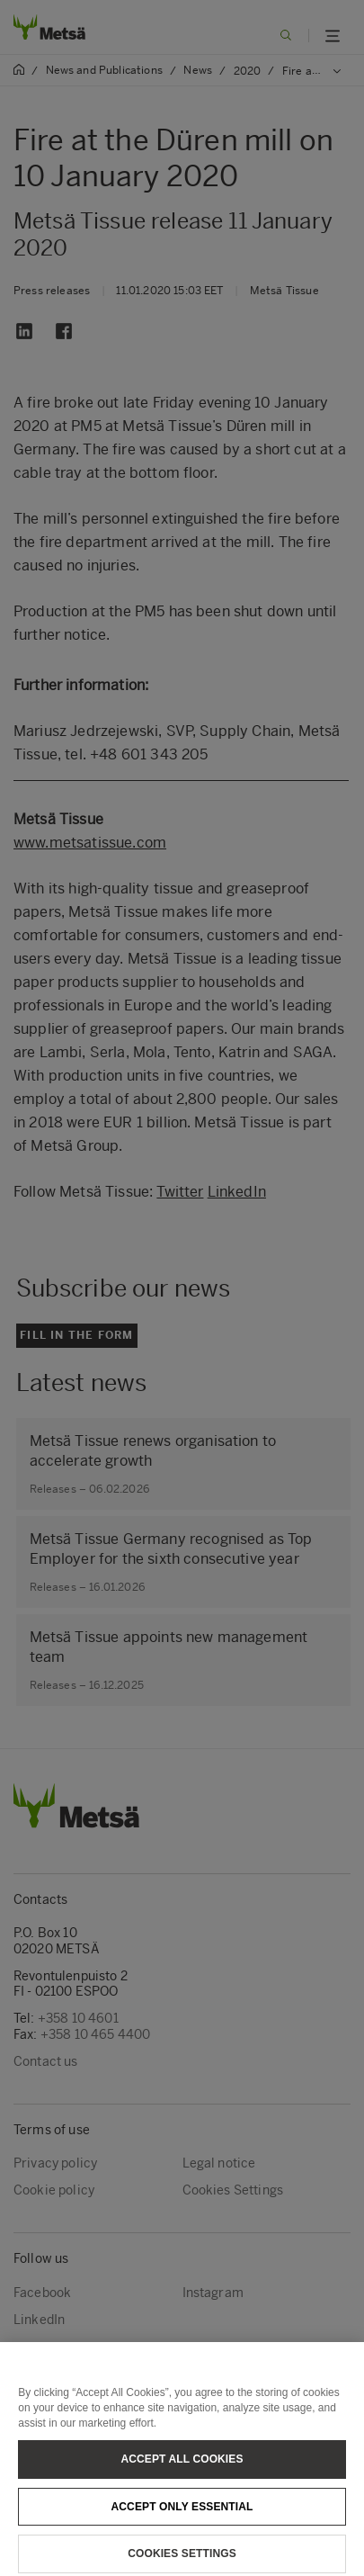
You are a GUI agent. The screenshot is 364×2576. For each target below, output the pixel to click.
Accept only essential (182, 2515)
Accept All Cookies (181, 2467)
